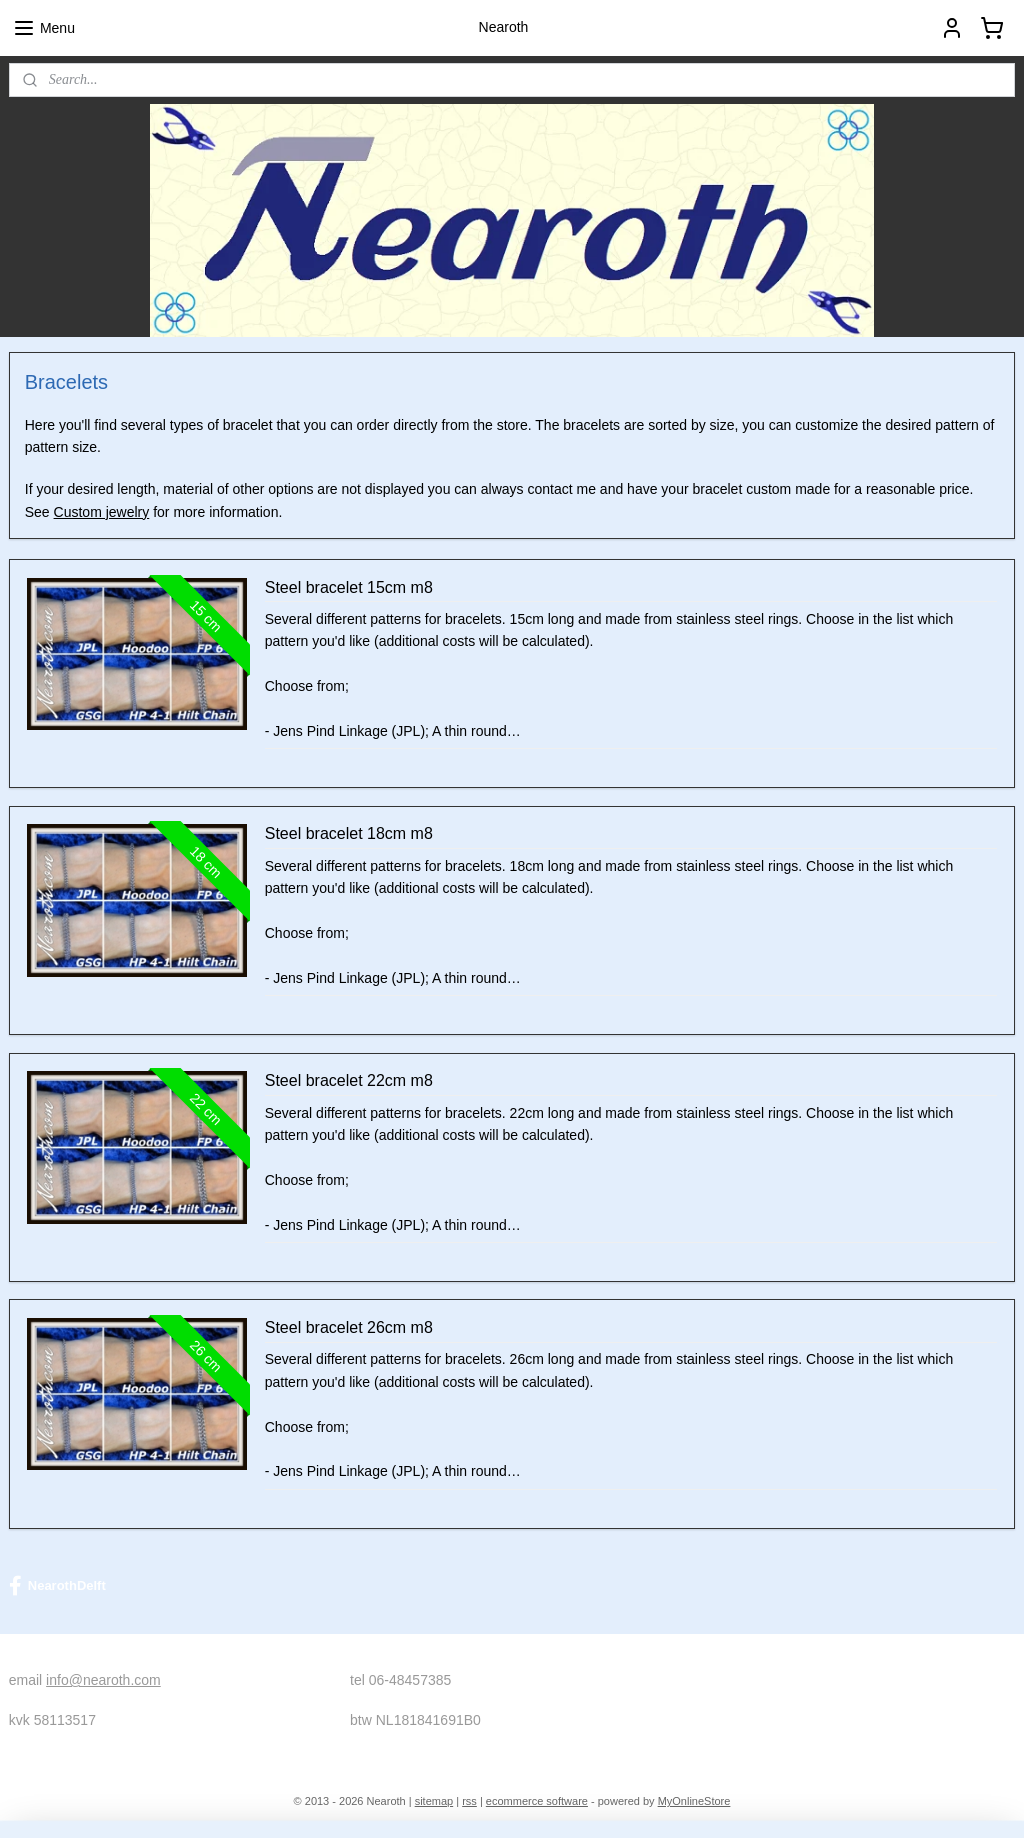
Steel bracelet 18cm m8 (349, 833)
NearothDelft (57, 1586)
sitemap (434, 1801)
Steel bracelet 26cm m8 (349, 1327)
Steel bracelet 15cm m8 (349, 586)
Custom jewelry (102, 511)
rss (469, 1801)
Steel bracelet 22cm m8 (349, 1080)
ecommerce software (537, 1801)
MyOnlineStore (694, 1801)
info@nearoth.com (103, 1680)
